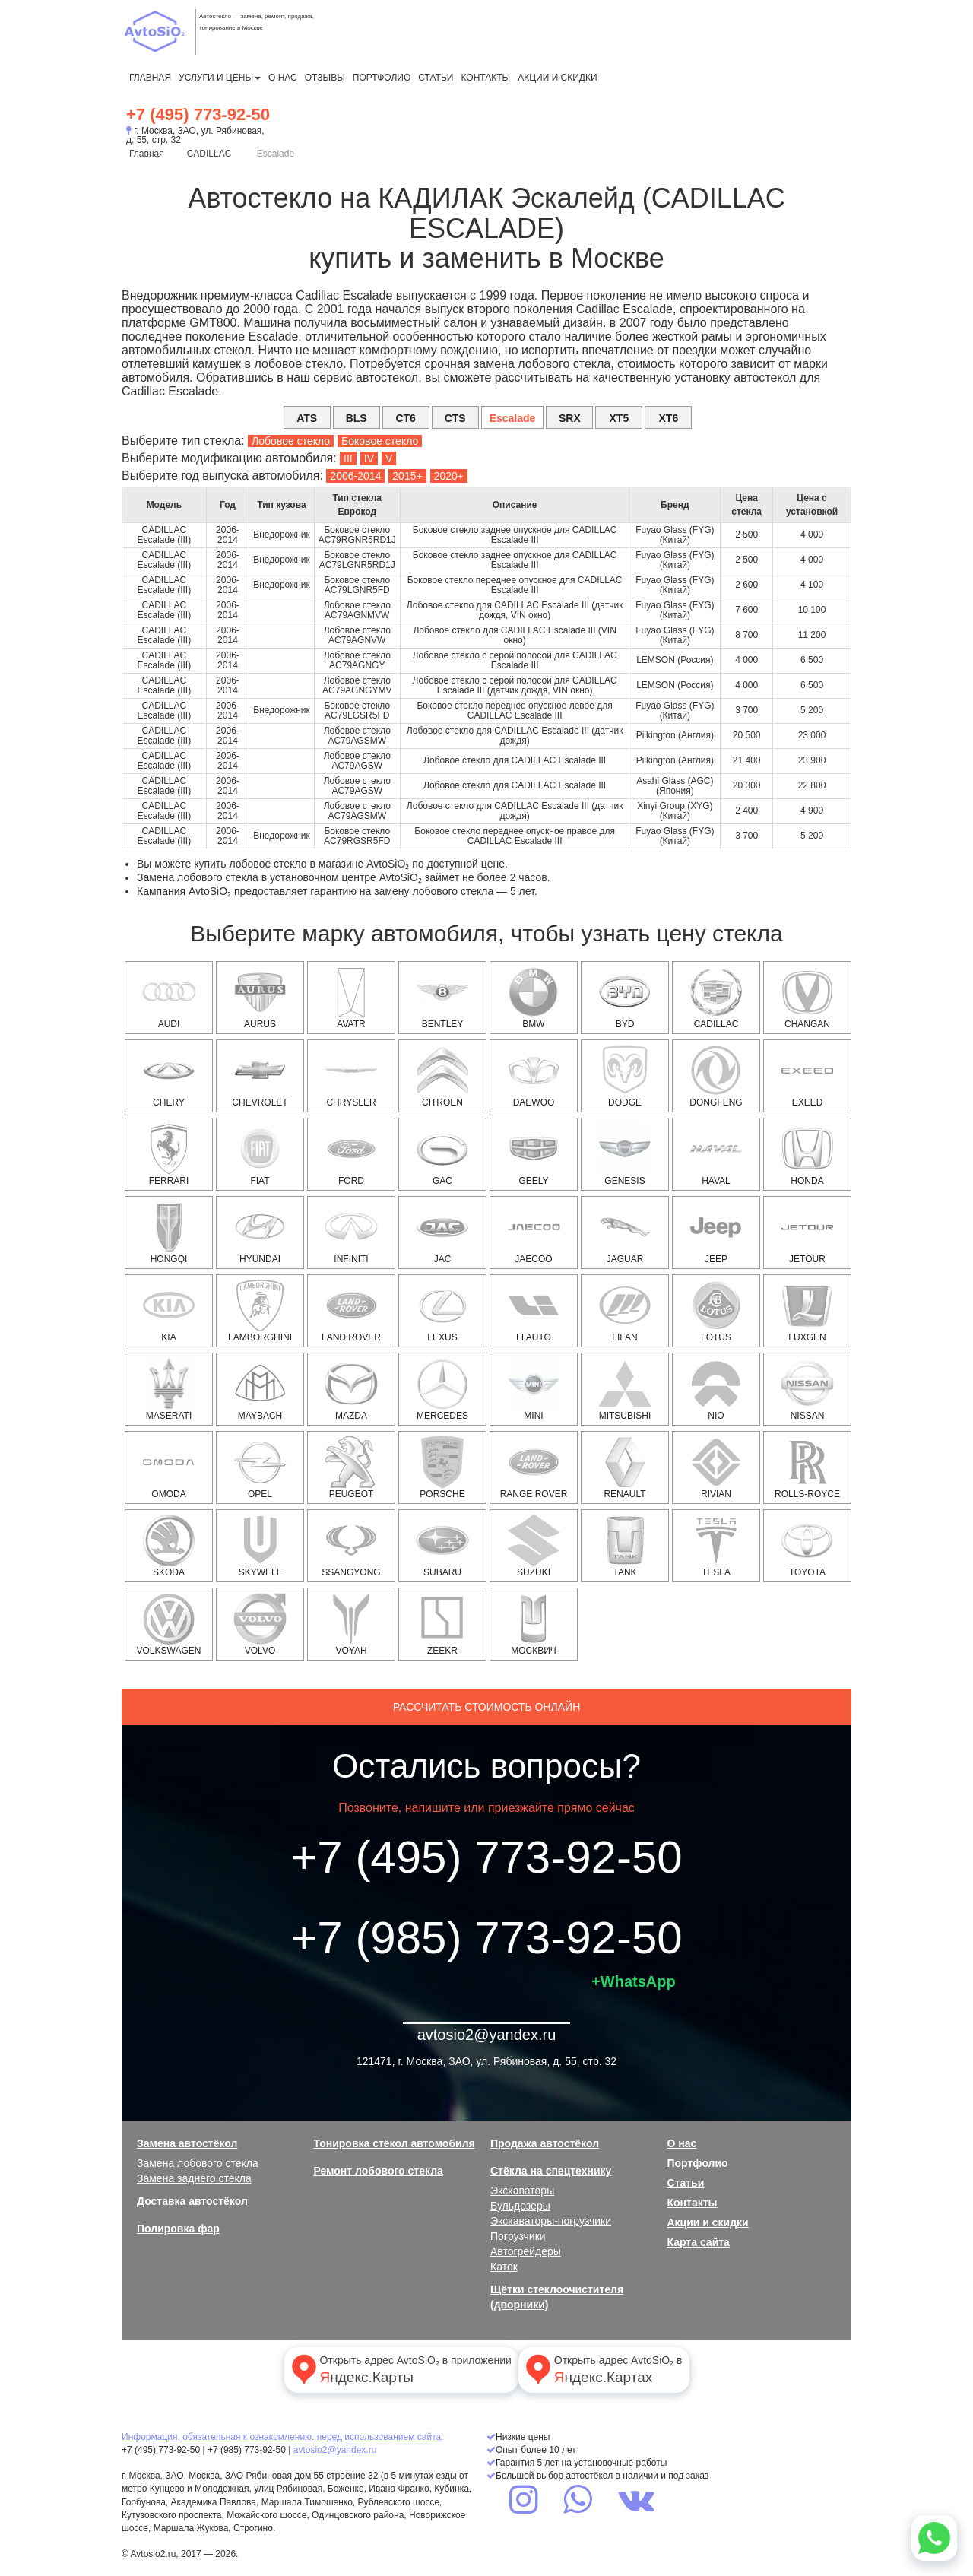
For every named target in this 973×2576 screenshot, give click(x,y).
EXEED (807, 1076)
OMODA (168, 1467)
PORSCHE (442, 1467)
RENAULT (624, 1467)
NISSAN (807, 1389)
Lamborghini (260, 1311)
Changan (807, 997)
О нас (282, 77)
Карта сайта (698, 2242)
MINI (533, 1389)
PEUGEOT (351, 1467)
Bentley (442, 997)
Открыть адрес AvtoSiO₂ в (602, 2369)
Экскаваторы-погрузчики (550, 2221)
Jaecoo (533, 1232)
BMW (533, 997)
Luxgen (807, 1311)
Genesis (624, 1154)
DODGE (624, 1076)
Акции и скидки (557, 77)
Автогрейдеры (525, 2251)
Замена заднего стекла (194, 2178)
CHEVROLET (259, 1076)
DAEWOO (533, 1076)
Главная (150, 77)
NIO (716, 1389)
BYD (624, 997)
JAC (442, 1232)
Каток (504, 2266)
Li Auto (533, 1311)
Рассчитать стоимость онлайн (487, 1707)
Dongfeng (716, 1076)
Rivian (716, 1467)
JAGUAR (624, 1232)
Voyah (351, 1624)
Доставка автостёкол (192, 2201)
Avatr (351, 997)
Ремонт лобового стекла (378, 2171)
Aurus (260, 997)
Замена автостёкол (187, 2143)
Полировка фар (178, 2228)
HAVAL (716, 1154)
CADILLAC (209, 153)
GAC (442, 1154)
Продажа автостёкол (544, 2143)
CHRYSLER (351, 1076)
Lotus (716, 1311)
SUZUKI (533, 1546)
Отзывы (325, 77)
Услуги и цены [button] (220, 77)
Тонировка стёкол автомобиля (394, 2143)
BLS (356, 418)
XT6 (669, 418)
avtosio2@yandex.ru (486, 2034)
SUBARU (442, 1546)
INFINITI (351, 1232)
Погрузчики (518, 2236)
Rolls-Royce (807, 1467)
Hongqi (168, 1232)
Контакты (485, 77)
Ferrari (168, 1154)
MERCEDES (442, 1389)
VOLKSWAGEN (169, 1624)
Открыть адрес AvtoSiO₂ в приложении (400, 2369)
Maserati (168, 1389)
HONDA (807, 1154)
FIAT (260, 1154)
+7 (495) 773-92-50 (198, 114)
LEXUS (442, 1311)
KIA (168, 1311)
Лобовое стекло (291, 441)
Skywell (260, 1546)
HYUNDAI (260, 1232)
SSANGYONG (351, 1546)
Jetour (807, 1232)
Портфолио (382, 77)
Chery (168, 1076)
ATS (306, 418)
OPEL (260, 1467)
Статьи (435, 77)
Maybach (260, 1389)
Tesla (716, 1546)
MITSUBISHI (624, 1389)
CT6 (405, 418)
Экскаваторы (522, 2190)
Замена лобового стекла (197, 2163)
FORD (351, 1154)
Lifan (624, 1311)
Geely (533, 1154)
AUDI (168, 997)
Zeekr (442, 1624)
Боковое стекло (379, 441)
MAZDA (351, 1389)
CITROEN (442, 1076)
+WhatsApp (633, 1981)
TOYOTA (807, 1546)
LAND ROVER (351, 1311)
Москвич (533, 1624)
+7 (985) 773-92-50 (486, 1937)
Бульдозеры (520, 2206)
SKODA (168, 1546)
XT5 (619, 418)
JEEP (716, 1232)
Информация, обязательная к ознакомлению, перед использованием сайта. (283, 2437)
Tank (624, 1546)
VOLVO (260, 1624)
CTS (455, 418)
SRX (570, 418)
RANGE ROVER (534, 1467)
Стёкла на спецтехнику (550, 2171)
